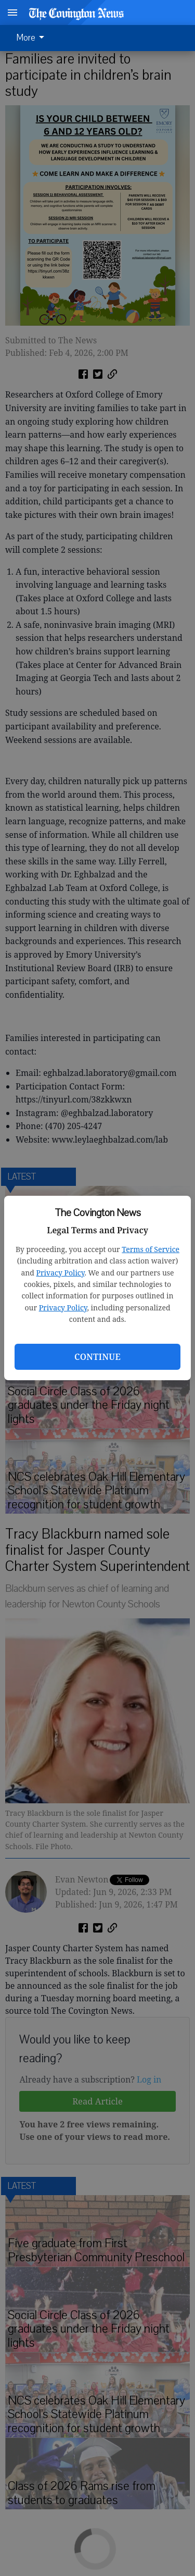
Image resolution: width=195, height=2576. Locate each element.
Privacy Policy (60, 1273)
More (32, 38)
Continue (97, 1357)
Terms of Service (150, 1249)
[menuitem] (33, 38)
